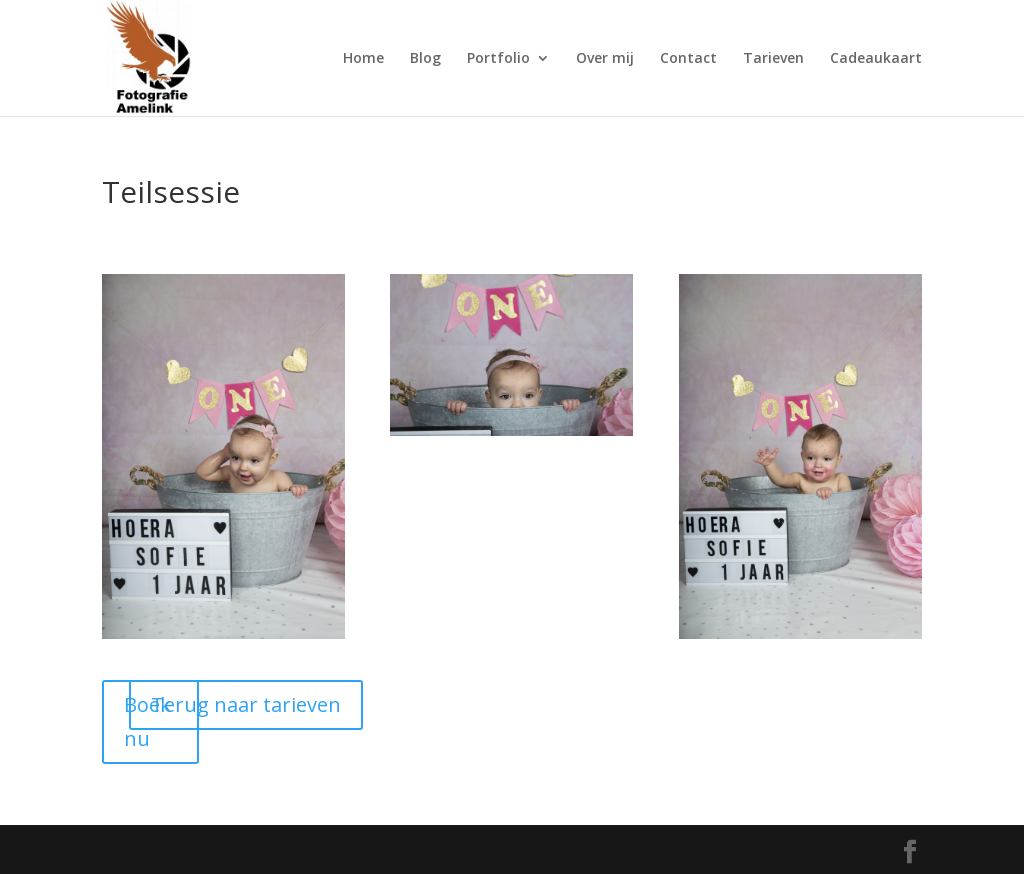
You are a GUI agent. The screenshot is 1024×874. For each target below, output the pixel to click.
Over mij (605, 59)
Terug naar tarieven (246, 704)
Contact (688, 59)
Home (363, 59)
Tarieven (773, 59)
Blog (425, 59)
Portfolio (498, 59)
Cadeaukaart (876, 59)
